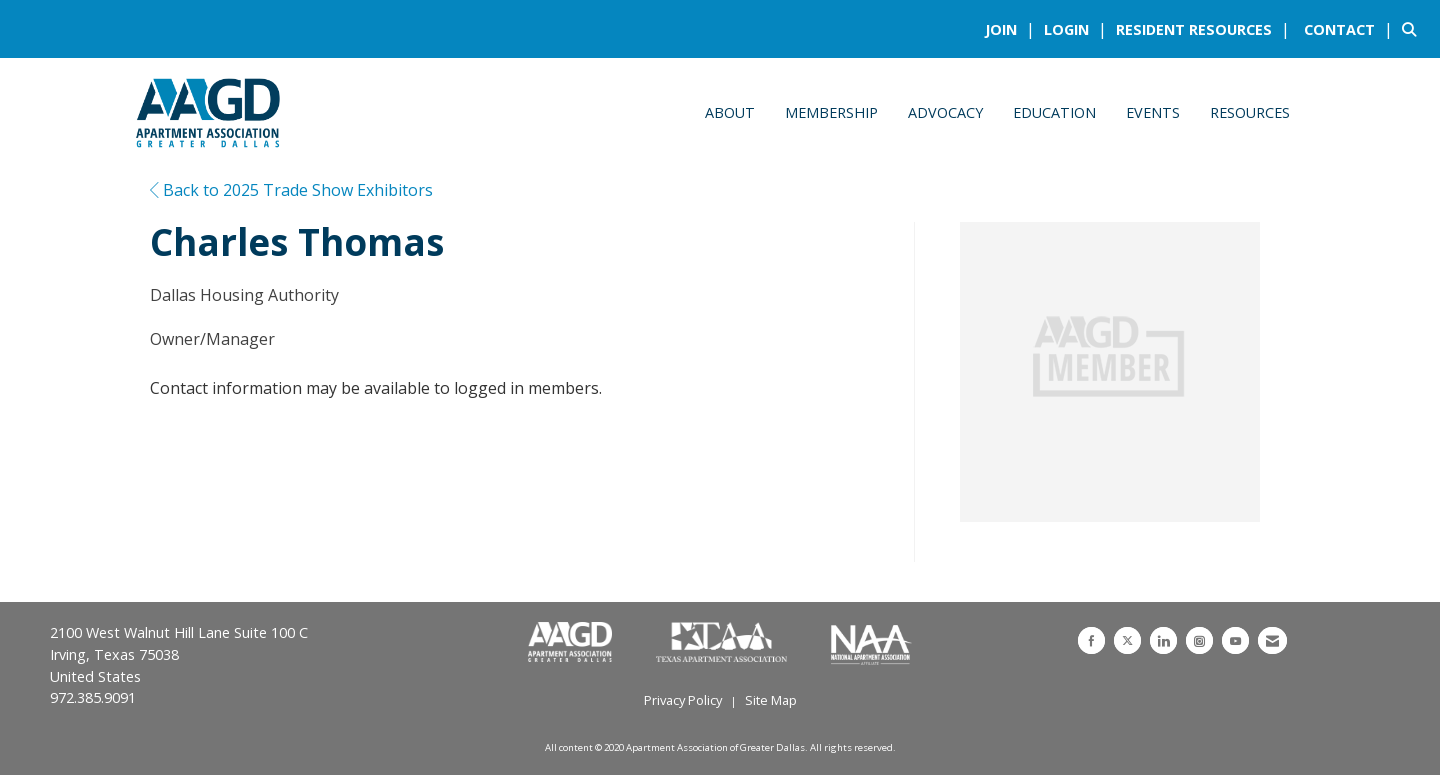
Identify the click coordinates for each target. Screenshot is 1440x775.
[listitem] (1012, 29)
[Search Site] (1413, 29)
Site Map (771, 700)
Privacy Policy (683, 700)
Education (1054, 112)
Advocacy (945, 112)
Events (1153, 112)
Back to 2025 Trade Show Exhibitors (291, 190)
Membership (831, 112)
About (730, 112)
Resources (1250, 112)
